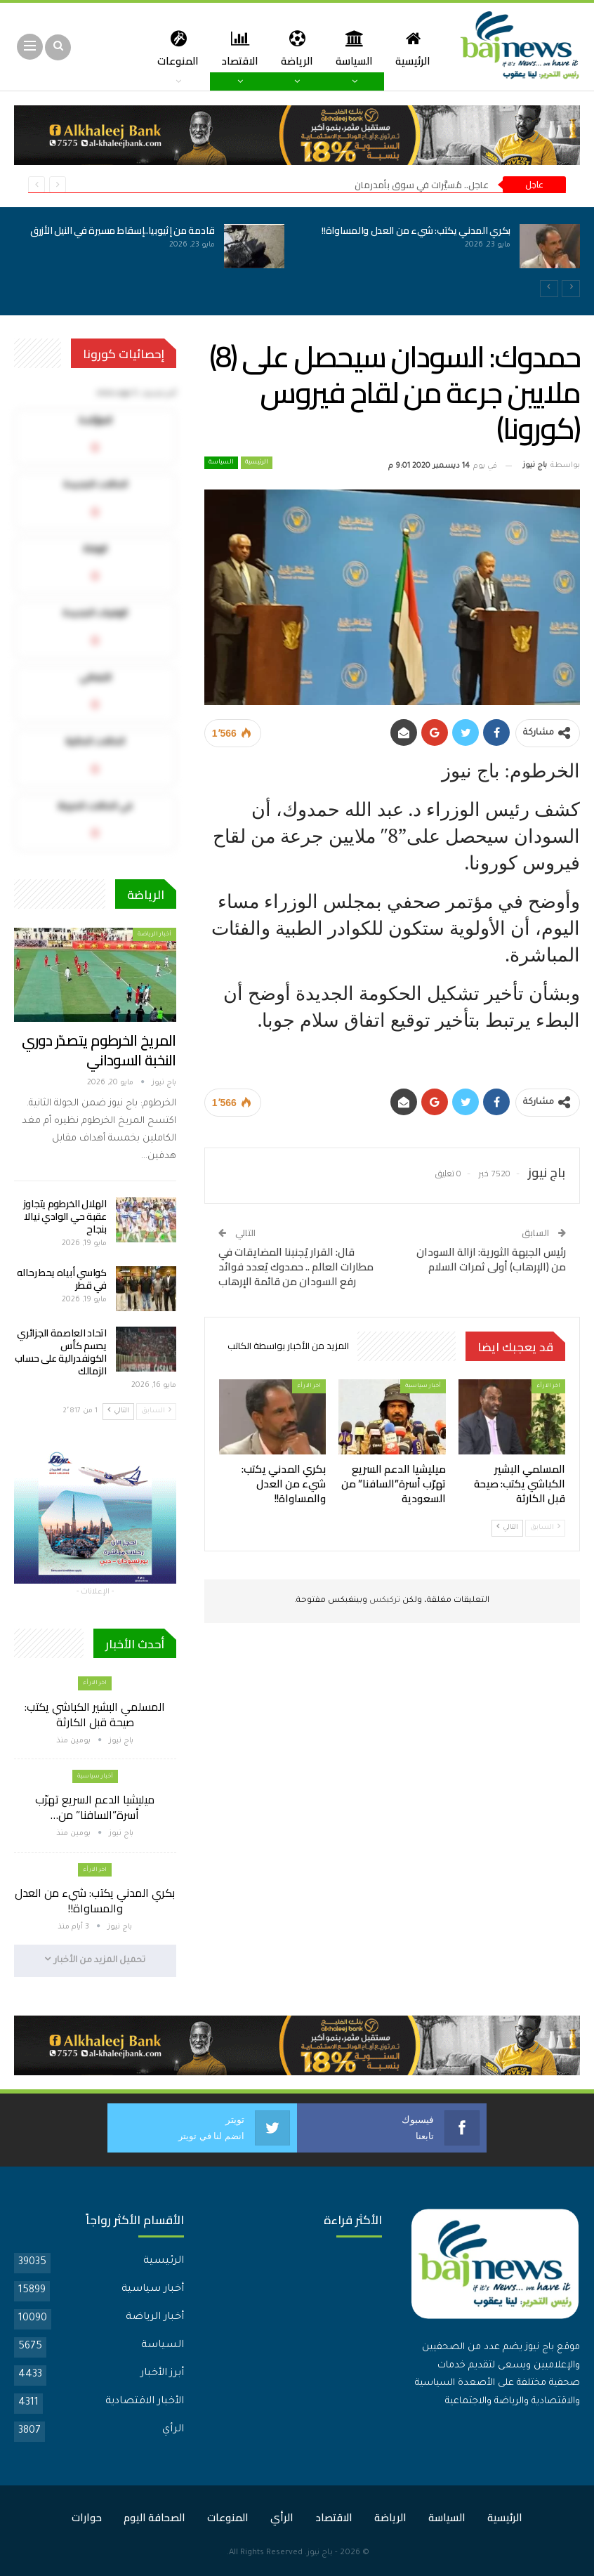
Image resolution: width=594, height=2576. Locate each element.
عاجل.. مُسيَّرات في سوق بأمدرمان (422, 184)
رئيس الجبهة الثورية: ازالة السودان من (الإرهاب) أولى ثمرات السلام (491, 1259)
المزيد (173, 48)
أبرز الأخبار (162, 2373)
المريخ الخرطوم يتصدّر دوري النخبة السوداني (99, 1050)
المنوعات (228, 2516)
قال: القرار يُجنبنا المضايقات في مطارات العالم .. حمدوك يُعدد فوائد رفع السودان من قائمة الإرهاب (296, 1267)
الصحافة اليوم (154, 2516)
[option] (297, 254)
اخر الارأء (548, 1386)
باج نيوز (320, 2552)
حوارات (87, 2516)
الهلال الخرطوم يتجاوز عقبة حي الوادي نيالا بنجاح (65, 1216)
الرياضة (290, 48)
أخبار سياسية (423, 1386)
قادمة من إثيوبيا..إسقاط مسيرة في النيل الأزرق (122, 230)
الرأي (173, 2429)
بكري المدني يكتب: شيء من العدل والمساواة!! (416, 230)
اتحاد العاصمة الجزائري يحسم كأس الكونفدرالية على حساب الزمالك (61, 1352)
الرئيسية (410, 48)
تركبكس (383, 1600)
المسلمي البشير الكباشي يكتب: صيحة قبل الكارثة (95, 1714)
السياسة (349, 48)
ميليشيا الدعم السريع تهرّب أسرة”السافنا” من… (94, 1807)
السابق (545, 1527)
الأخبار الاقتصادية (144, 2401)
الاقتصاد (230, 48)
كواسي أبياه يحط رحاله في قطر (62, 1278)
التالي (507, 1527)
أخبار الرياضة (154, 934)
